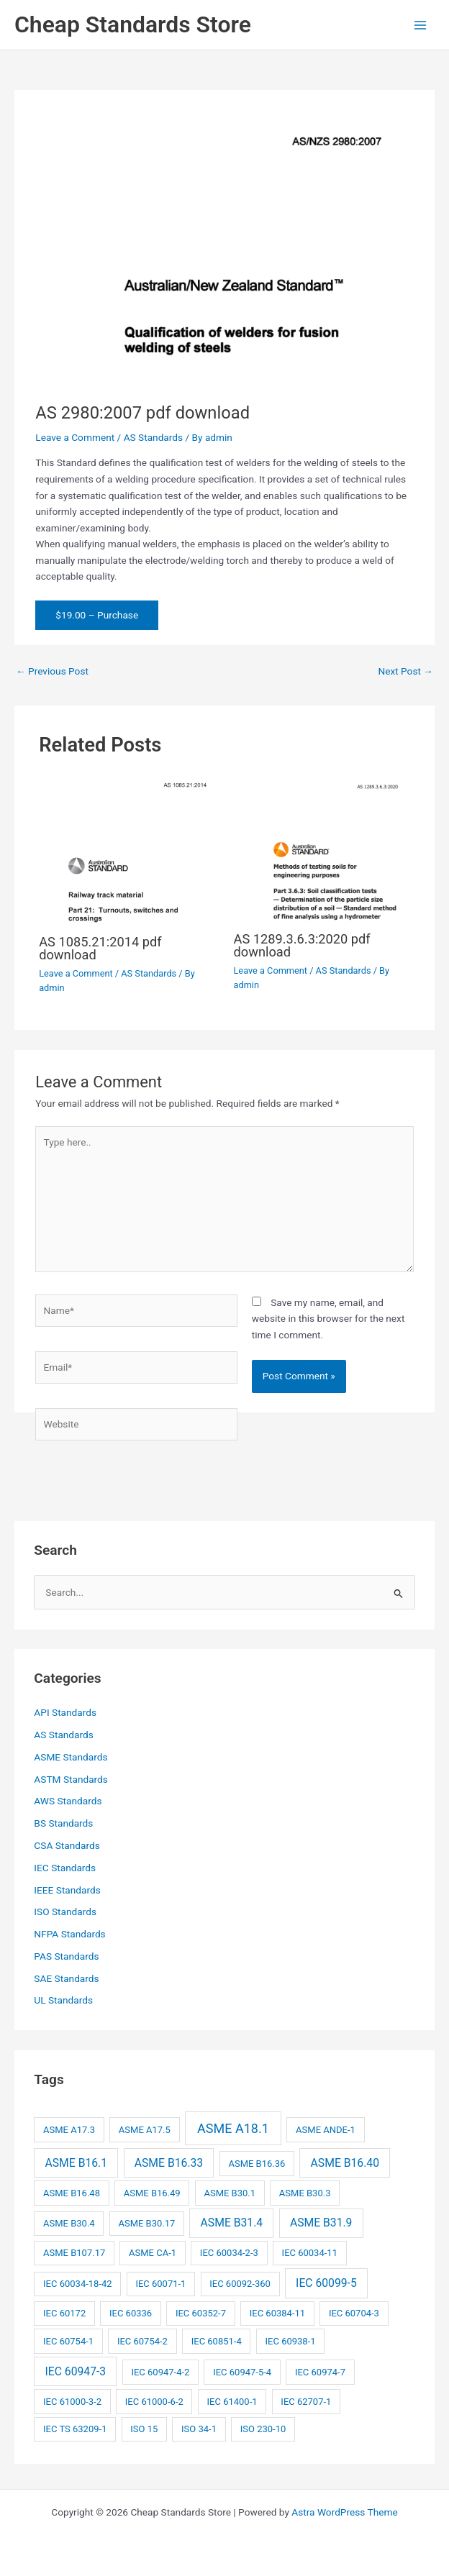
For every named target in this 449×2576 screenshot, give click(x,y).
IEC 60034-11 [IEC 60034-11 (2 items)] (309, 2252)
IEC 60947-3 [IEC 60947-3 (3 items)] (75, 2371)
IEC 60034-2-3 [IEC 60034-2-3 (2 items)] (229, 2252)
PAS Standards (66, 1956)
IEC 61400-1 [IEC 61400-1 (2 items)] (232, 2401)
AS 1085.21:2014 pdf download (100, 948)
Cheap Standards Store (132, 24)
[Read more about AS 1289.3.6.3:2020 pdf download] (322, 848)
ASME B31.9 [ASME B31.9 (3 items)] (321, 2222)
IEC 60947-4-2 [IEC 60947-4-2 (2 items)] (160, 2372)
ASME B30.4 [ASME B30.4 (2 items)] (69, 2223)
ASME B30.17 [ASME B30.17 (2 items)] (146, 2223)
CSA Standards (66, 1845)
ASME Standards (70, 1757)
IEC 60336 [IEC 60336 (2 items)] (130, 2313)
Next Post (405, 671)
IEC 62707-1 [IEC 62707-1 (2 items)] (306, 2401)
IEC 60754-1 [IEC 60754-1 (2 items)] (68, 2341)
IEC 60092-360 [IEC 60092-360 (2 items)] (240, 2283)
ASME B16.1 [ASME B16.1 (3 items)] (76, 2163)
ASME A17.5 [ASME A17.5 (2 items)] (145, 2129)
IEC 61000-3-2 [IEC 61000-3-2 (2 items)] (72, 2401)
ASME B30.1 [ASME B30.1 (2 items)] (229, 2193)
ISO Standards (65, 1911)
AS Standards (153, 437)
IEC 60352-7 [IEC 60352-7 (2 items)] (201, 2313)
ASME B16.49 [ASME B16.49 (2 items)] (152, 2193)
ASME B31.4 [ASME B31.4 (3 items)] (232, 2222)
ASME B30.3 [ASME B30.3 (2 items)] (305, 2193)
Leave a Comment (74, 437)
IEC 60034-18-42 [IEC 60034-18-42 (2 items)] (77, 2283)
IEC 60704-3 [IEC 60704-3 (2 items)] (354, 2313)
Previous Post (52, 671)
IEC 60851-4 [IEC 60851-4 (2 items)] (216, 2341)
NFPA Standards (69, 1934)
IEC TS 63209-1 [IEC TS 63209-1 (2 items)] (74, 2429)
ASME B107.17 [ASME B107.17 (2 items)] (74, 2252)
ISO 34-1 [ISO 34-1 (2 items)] (199, 2429)
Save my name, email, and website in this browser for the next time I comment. (328, 1318)
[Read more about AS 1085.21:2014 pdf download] (127, 850)
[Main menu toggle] (420, 25)
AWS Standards (67, 1801)
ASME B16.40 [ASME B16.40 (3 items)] (345, 2163)
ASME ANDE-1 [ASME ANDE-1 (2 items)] (325, 2129)
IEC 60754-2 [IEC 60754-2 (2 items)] (142, 2341)
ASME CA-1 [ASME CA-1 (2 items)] (152, 2252)
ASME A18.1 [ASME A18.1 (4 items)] (233, 2128)
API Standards (65, 1712)
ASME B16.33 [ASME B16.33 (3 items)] (169, 2163)
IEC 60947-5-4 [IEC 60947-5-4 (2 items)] (242, 2372)
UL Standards (63, 2000)
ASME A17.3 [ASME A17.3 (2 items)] (69, 2129)
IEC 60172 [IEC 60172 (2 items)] (64, 2313)
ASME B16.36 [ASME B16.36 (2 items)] (256, 2163)
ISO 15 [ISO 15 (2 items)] (144, 2429)
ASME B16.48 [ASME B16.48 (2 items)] (71, 2193)
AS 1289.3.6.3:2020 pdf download (302, 945)
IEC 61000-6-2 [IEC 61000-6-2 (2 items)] (154, 2401)
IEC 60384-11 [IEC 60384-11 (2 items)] (277, 2313)
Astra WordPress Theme (344, 2512)
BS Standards (63, 1823)
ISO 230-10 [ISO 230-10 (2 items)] (263, 2429)
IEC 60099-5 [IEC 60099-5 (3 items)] (326, 2283)
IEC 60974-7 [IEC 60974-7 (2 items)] (320, 2372)
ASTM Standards (71, 1779)
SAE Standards (66, 1978)
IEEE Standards (67, 1890)
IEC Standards (65, 1867)
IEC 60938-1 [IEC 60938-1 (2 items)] (291, 2341)
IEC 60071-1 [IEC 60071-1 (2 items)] (160, 2283)
